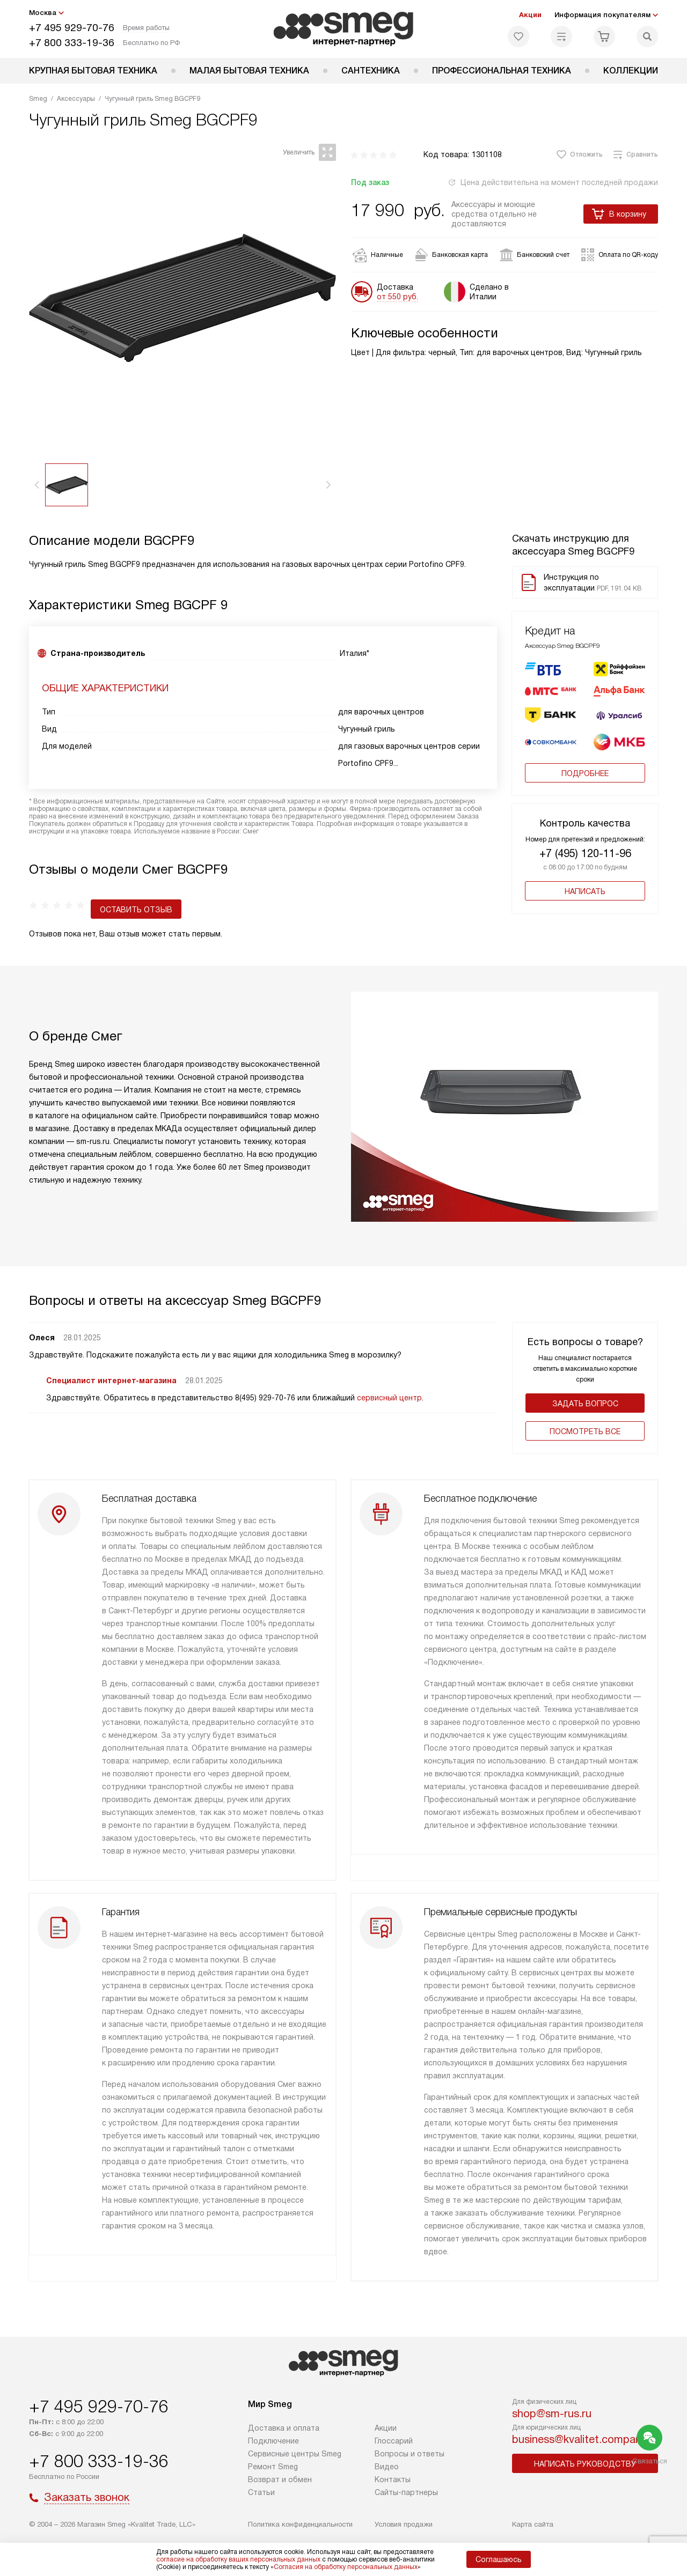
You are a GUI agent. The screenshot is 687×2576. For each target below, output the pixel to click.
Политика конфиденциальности (300, 2524)
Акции (530, 15)
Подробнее (585, 773)
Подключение (273, 2441)
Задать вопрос (585, 1391)
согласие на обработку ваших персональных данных (238, 2559)
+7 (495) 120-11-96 (585, 853)
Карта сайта (532, 2524)
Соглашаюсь (499, 2559)
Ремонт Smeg (273, 2466)
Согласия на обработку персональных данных (346, 2567)
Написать (585, 891)
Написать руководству (585, 2464)
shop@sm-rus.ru (551, 2413)
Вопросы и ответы (409, 2453)
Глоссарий (394, 2441)
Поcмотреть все (585, 1419)
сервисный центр (389, 1385)
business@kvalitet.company (579, 2439)
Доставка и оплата (283, 2428)
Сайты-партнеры (406, 2492)
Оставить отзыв (74, 897)
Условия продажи (404, 2524)
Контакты (393, 2479)
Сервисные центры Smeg (294, 2453)
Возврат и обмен (280, 2479)
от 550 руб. (397, 296)
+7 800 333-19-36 (71, 42)
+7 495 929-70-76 (71, 27)
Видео (387, 2466)
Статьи (261, 2492)
